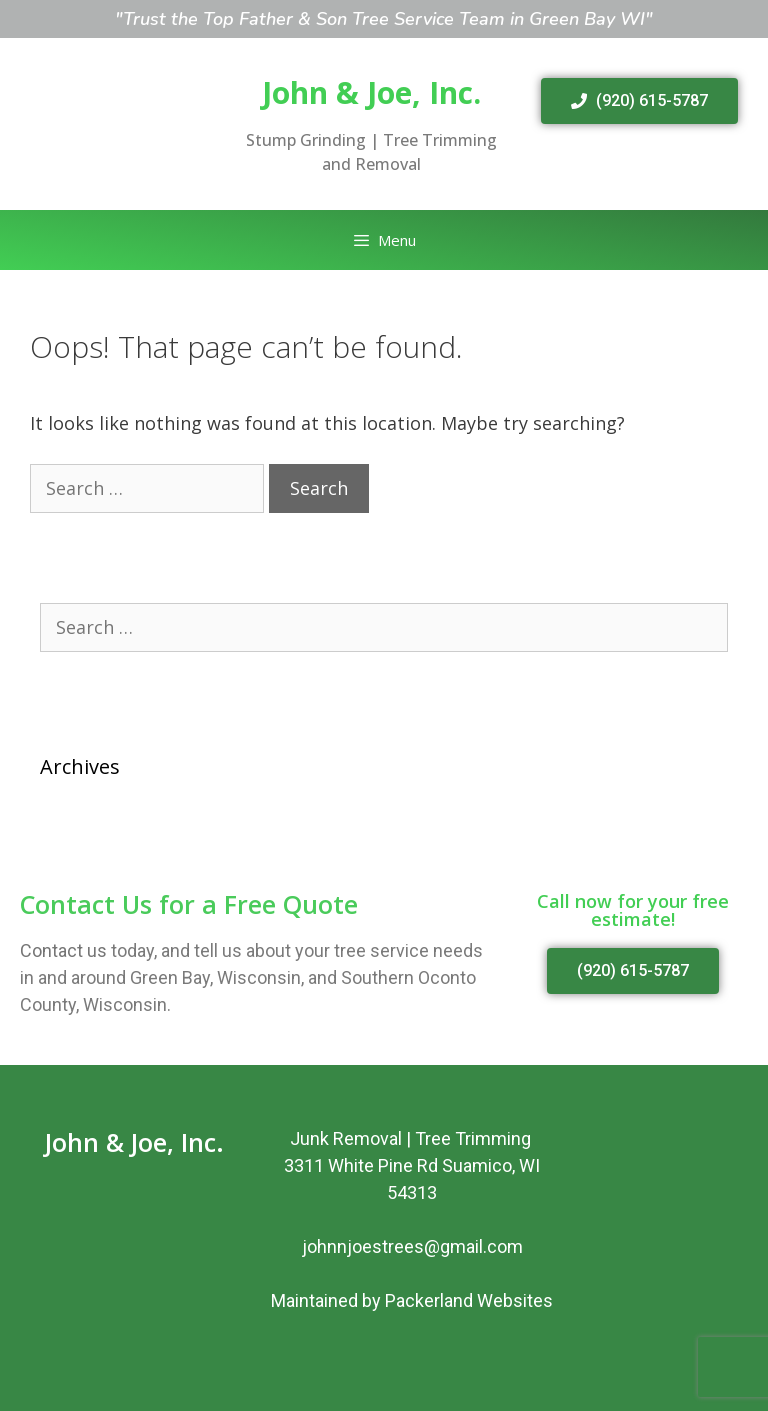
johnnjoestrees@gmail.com (412, 1246)
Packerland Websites (469, 1300)
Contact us (63, 950)
